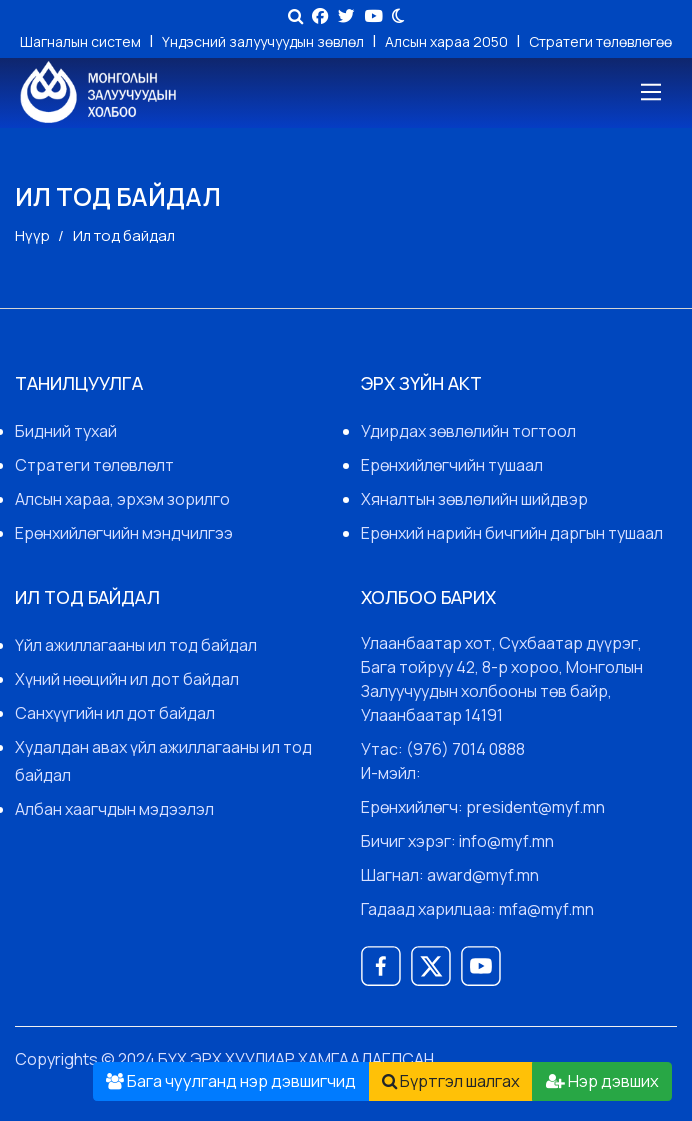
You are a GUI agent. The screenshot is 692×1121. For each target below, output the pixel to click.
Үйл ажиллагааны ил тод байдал (136, 645)
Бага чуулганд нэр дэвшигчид (231, 1080)
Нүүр (32, 235)
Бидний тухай (66, 431)
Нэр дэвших (602, 1080)
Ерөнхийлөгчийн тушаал (452, 465)
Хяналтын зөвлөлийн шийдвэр (474, 499)
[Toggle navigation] (649, 92)
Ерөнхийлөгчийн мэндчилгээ (124, 533)
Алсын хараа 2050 (448, 41)
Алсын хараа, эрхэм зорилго (122, 499)
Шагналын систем (82, 41)
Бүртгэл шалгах (451, 1080)
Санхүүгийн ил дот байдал (115, 713)
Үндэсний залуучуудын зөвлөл (264, 41)
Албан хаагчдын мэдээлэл (114, 809)
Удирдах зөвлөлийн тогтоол (468, 431)
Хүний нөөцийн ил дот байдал (127, 679)
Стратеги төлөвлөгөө (600, 41)
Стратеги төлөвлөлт (94, 465)
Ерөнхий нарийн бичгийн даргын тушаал (512, 533)
